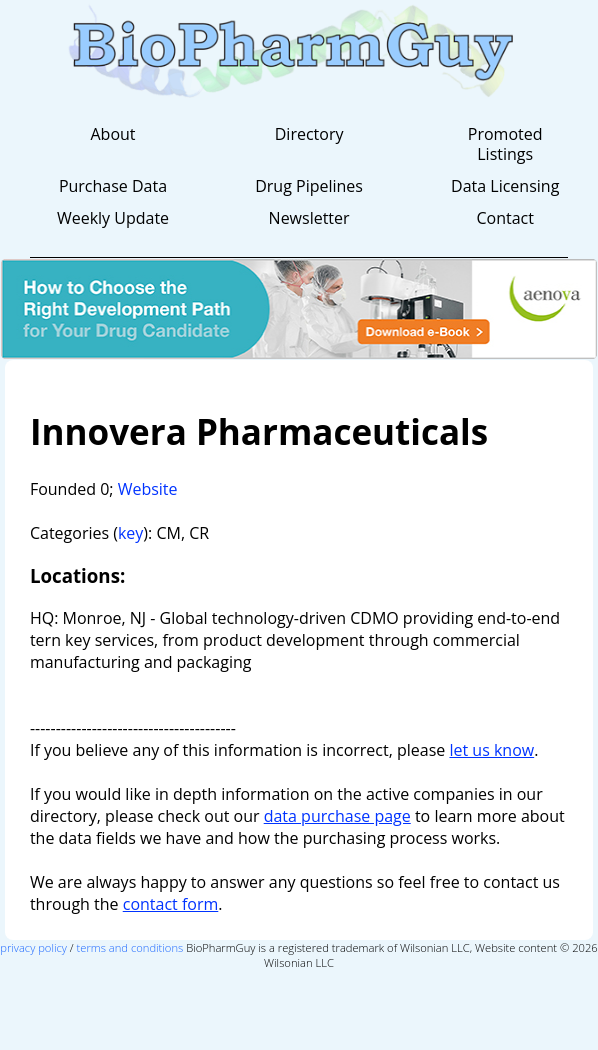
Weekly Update (113, 218)
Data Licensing (505, 186)
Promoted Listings (505, 144)
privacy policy (33, 947)
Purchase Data (113, 186)
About (112, 134)
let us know (491, 750)
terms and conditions (130, 947)
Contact (504, 218)
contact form (171, 904)
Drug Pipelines (309, 186)
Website (148, 489)
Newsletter (309, 218)
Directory (309, 134)
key (130, 533)
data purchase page (337, 816)
